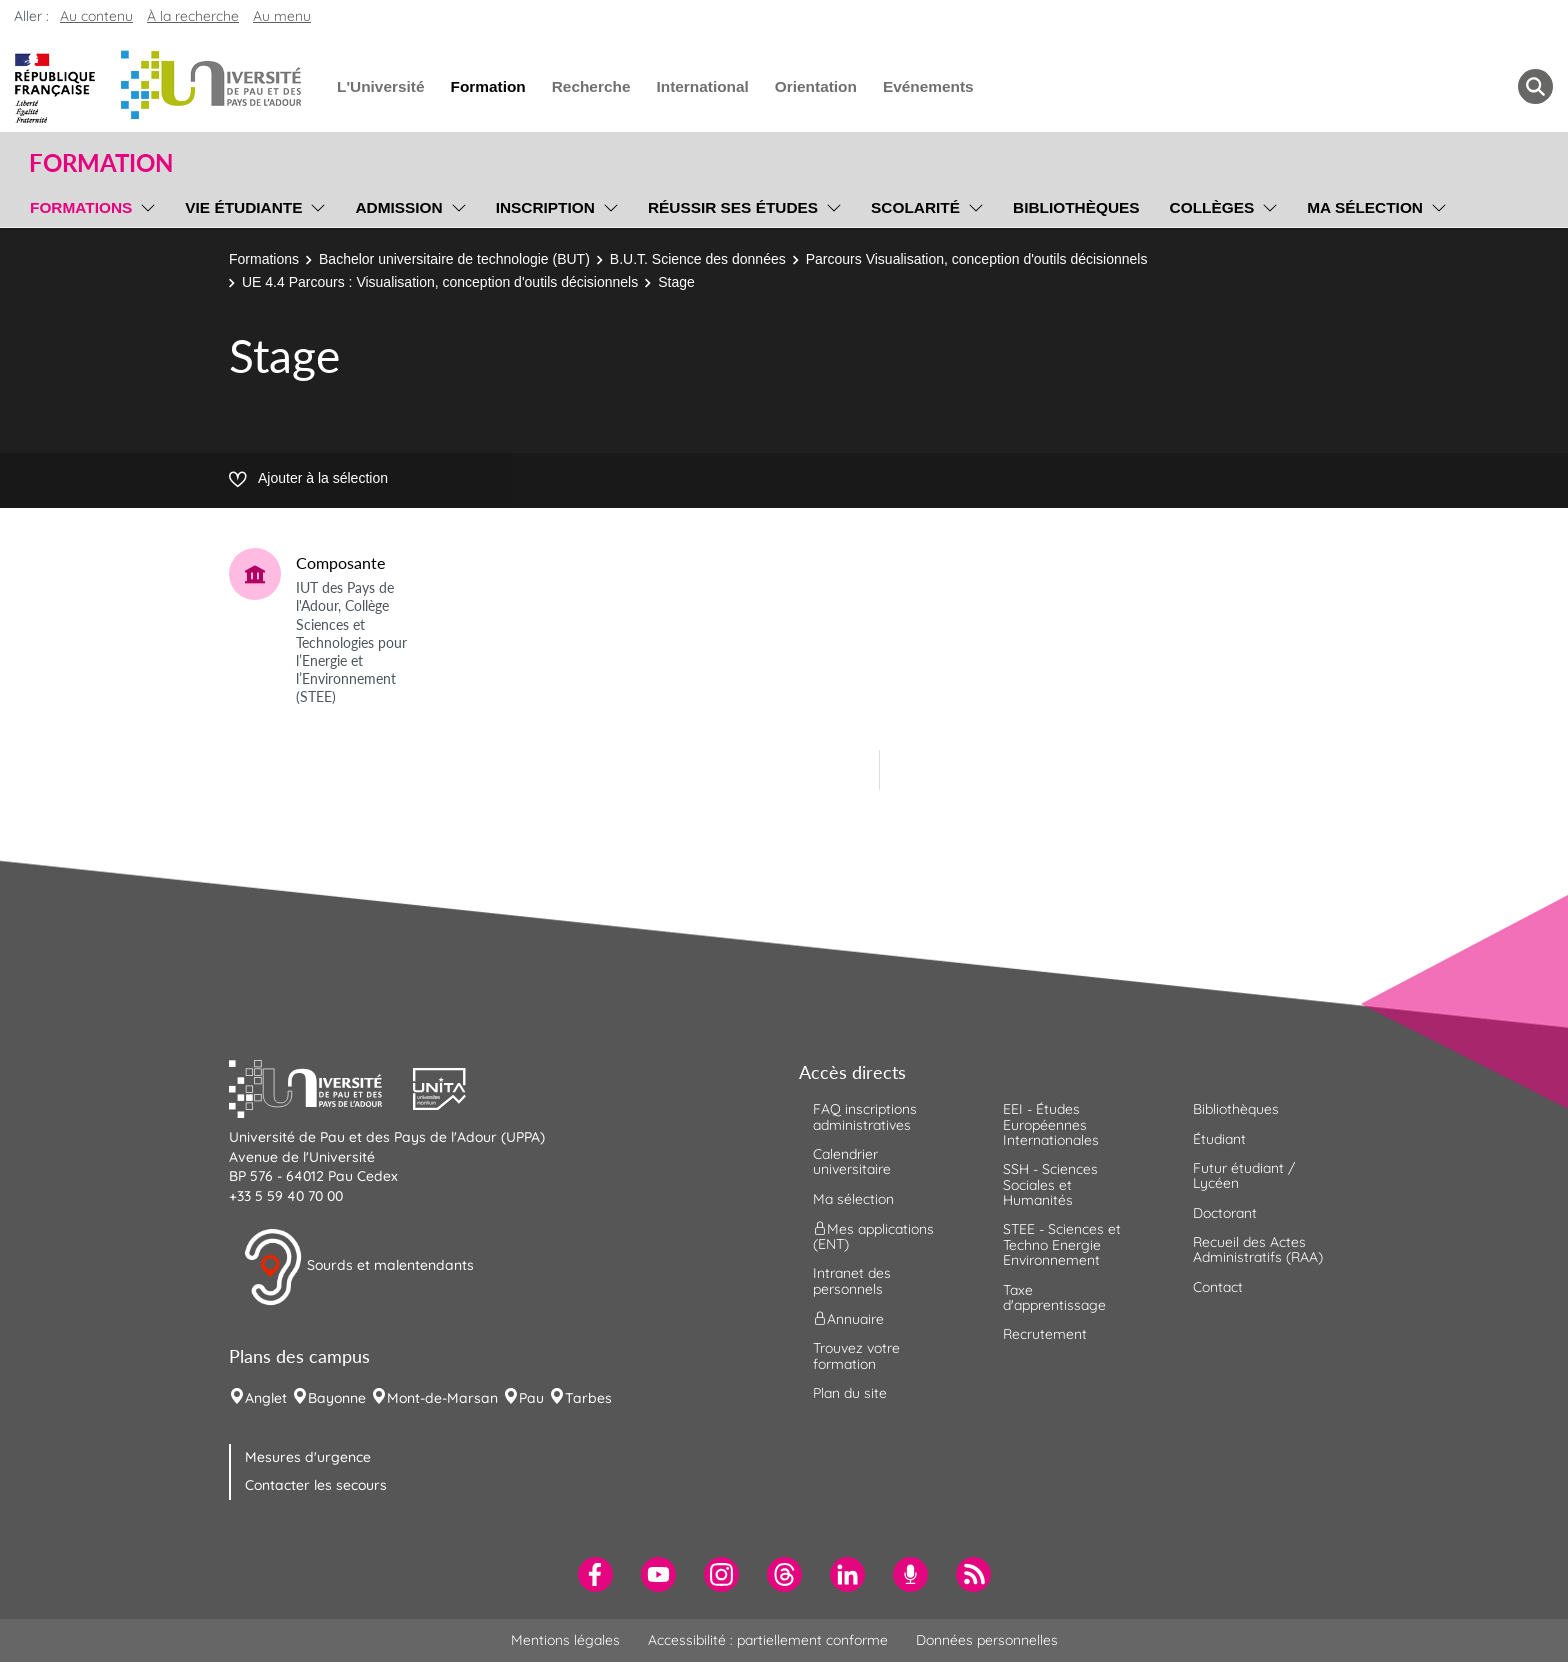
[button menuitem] (1535, 86)
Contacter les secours (316, 1485)
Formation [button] (101, 163)
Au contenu (96, 16)
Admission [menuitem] (398, 207)
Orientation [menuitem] (816, 86)
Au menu (282, 16)
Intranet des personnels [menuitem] (852, 1280)
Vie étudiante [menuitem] (243, 207)
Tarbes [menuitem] (588, 1398)
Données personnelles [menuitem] (987, 1640)
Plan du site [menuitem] (850, 1393)
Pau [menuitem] (531, 1398)
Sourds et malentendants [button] (358, 1267)
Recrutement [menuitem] (1045, 1334)
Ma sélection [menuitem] (1365, 207)
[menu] (144, 205)
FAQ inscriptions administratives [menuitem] (865, 1116)
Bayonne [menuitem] (337, 1398)
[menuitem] (595, 1574)
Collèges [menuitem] (1212, 207)
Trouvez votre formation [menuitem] (856, 1355)
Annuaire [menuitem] (848, 1319)
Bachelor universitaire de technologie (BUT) (454, 259)
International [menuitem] (702, 86)
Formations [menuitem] (81, 207)
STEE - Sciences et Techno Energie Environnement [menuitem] (1062, 1244)
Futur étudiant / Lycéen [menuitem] (1244, 1175)
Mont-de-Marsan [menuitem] (442, 1398)
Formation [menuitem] (487, 86)
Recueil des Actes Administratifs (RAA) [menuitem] (1258, 1249)
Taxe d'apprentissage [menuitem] (1054, 1297)
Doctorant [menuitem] (1225, 1213)
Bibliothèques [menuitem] (1076, 207)
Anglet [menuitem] (266, 1398)
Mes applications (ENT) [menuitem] (873, 1236)
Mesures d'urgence (308, 1457)
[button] (321, 1087)
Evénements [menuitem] (928, 86)
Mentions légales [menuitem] (565, 1640)
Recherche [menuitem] (591, 86)
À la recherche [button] (193, 16)
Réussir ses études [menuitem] (733, 207)
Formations (264, 259)
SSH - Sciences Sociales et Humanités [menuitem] (1050, 1184)
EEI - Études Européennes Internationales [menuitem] (1051, 1124)
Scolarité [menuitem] (915, 207)
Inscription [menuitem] (545, 207)
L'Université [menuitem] (380, 86)
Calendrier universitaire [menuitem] (852, 1161)
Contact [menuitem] (1218, 1287)
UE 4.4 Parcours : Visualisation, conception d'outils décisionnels (440, 282)
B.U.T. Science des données (698, 259)
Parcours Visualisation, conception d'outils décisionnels (977, 259)
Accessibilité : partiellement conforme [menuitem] (768, 1640)
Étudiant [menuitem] (1219, 1139)
